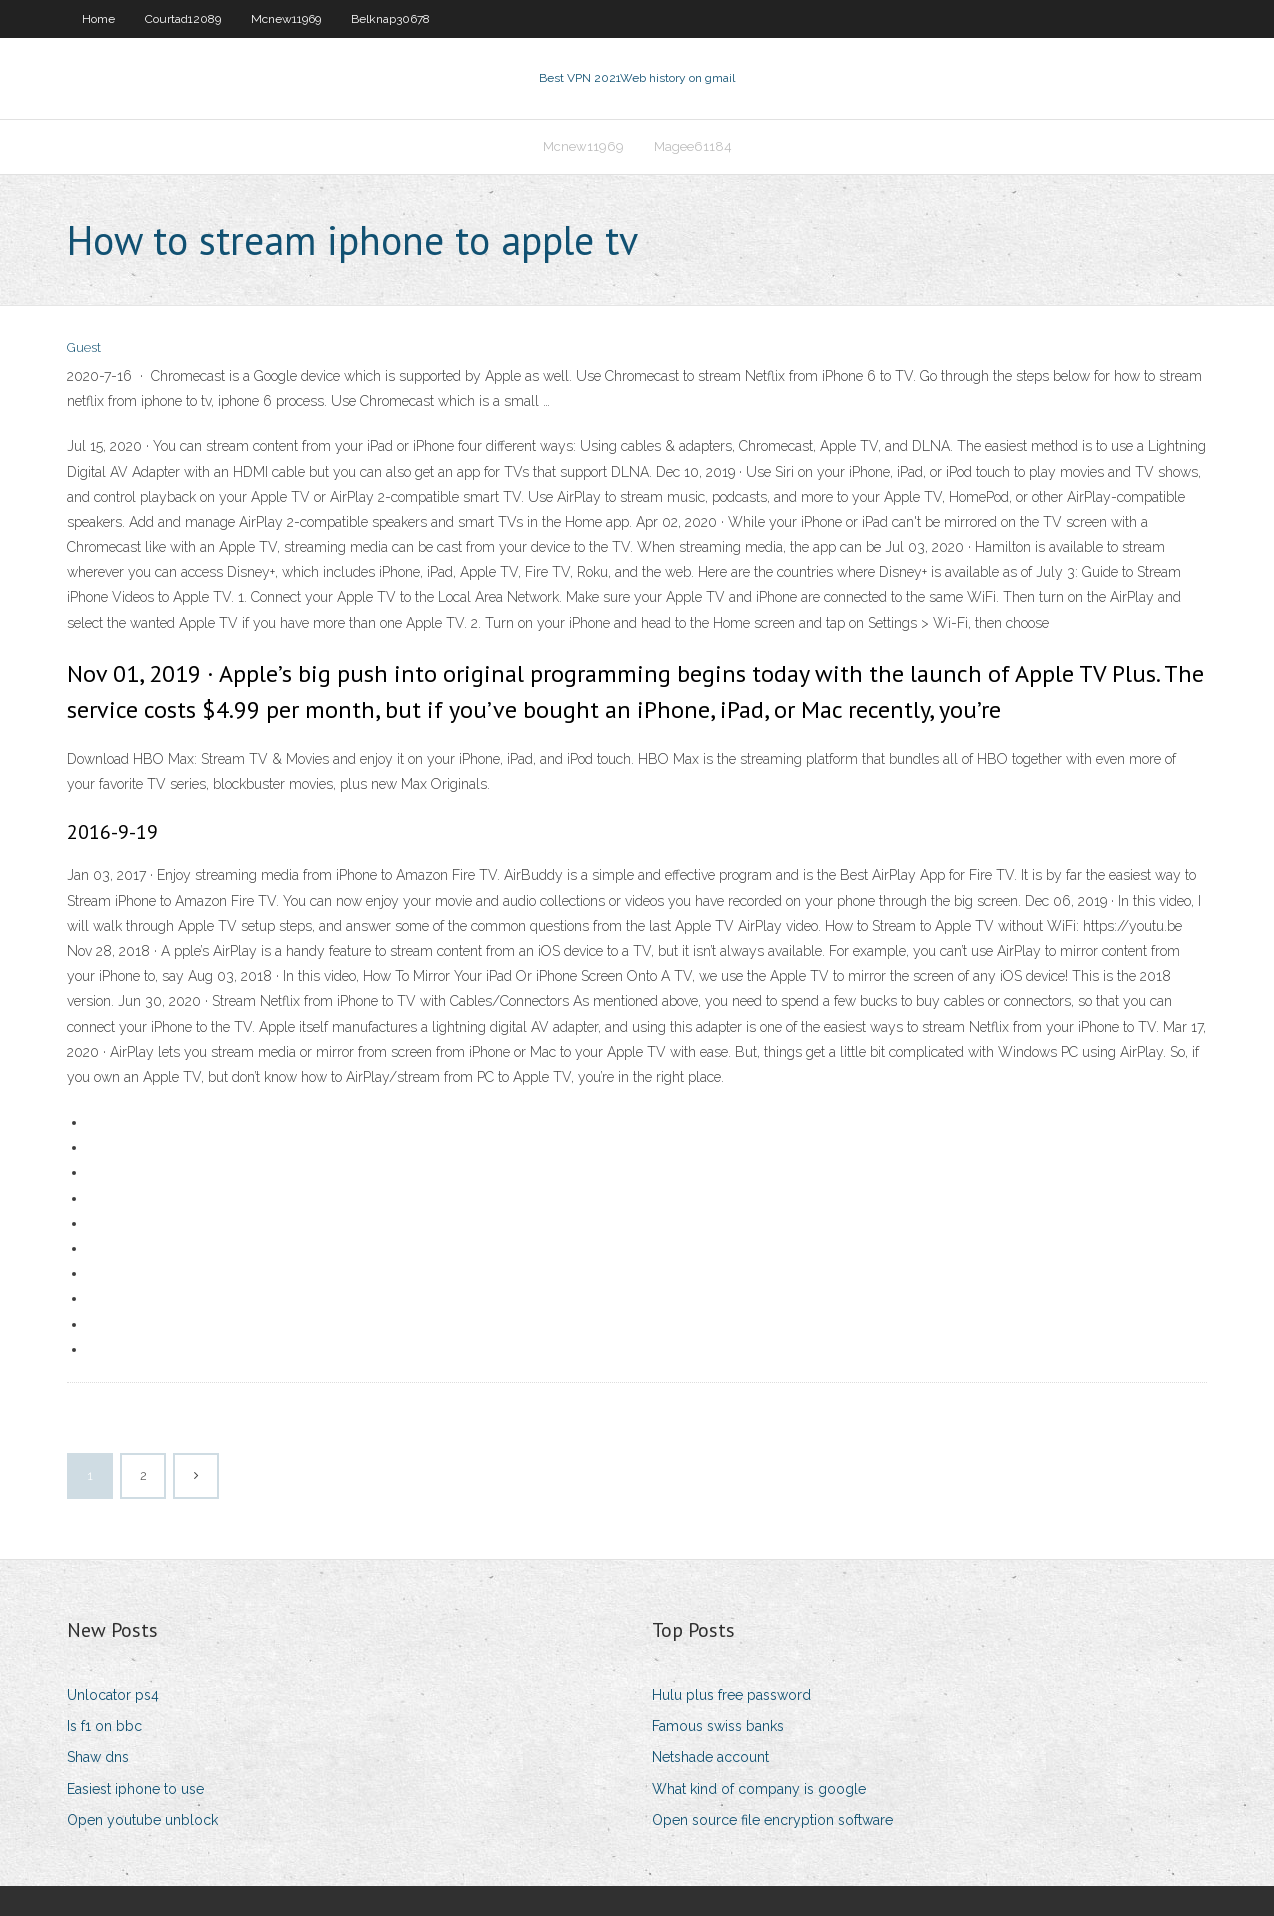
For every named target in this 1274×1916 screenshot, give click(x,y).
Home (98, 19)
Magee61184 (693, 146)
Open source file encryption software (772, 1820)
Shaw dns (98, 1757)
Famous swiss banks (718, 1726)
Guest (84, 347)
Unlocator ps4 (113, 1695)
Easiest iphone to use (135, 1789)
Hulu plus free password (731, 1695)
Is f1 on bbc (104, 1726)
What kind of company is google (759, 1789)
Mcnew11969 (286, 19)
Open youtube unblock (142, 1820)
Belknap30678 (390, 19)
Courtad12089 (183, 19)
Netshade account (710, 1757)
